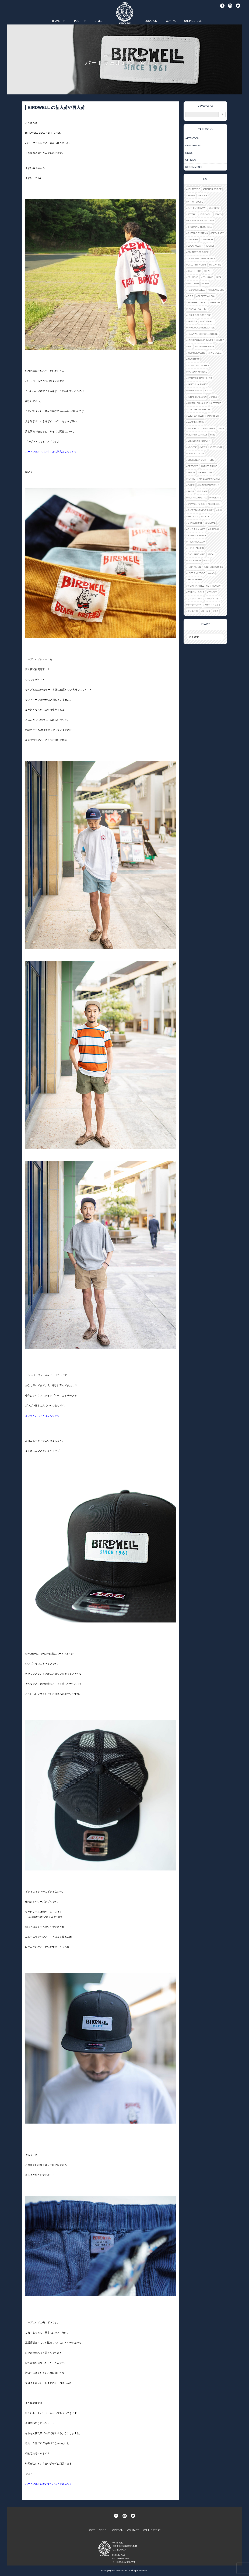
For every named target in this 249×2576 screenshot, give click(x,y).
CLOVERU (193, 239)
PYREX (191, 485)
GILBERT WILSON (206, 296)
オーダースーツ (195, 605)
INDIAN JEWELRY (196, 353)
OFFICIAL (190, 159)
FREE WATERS (216, 290)
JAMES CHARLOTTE (198, 384)
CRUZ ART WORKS (197, 265)
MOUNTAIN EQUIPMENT (200, 441)
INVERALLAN (215, 353)
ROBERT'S (216, 498)
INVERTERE (193, 359)
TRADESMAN (194, 560)
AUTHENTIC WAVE (197, 208)
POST (80, 20)
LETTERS (216, 403)
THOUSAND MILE (196, 554)
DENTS (208, 271)
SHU (220, 510)
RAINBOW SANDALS (209, 485)
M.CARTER (213, 416)
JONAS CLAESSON (197, 397)
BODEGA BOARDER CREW (201, 220)
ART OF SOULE (195, 202)
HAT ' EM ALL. (207, 321)
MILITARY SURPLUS (198, 435)
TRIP (207, 560)
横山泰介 (206, 611)
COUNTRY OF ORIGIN (198, 252)
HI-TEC (220, 340)
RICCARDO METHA (197, 498)
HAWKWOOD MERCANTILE (201, 328)
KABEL (214, 397)
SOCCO (206, 516)
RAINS (191, 491)
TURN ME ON (194, 567)
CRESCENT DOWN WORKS (201, 258)
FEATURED (193, 283)
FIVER (206, 283)
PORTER (192, 479)
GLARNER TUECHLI (197, 302)
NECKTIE (192, 447)
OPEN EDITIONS (196, 453)
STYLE (98, 21)
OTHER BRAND (209, 466)
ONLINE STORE (192, 21)
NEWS (189, 152)
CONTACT (172, 21)
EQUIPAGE (207, 277)
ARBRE (191, 195)
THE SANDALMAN (196, 542)
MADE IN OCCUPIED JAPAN (201, 428)
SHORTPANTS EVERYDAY (200, 510)
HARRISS (192, 321)
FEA (219, 277)
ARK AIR (203, 195)
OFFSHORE (217, 447)
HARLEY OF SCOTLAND (199, 315)
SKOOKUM (193, 516)
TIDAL (212, 554)
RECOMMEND (193, 167)
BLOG (219, 214)
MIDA (221, 428)
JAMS (209, 390)
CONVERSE (207, 239)
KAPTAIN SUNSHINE (198, 403)
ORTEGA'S (193, 466)
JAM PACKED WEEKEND (200, 378)
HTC (190, 346)
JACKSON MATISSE (197, 372)
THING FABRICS (196, 548)
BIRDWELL (206, 214)
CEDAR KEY (218, 233)
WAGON (217, 586)
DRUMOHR (193, 277)
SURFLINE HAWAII (197, 535)
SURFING (214, 529)
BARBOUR (215, 208)
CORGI (210, 246)
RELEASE (203, 491)
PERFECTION (205, 472)
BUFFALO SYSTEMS (198, 233)
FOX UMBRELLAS (196, 290)
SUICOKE (211, 523)
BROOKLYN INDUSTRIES (200, 227)
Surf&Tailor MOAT (124, 13)
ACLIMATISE (194, 189)
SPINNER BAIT (195, 523)
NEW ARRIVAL (193, 145)
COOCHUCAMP (195, 246)
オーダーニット (213, 605)
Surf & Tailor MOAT (196, 529)
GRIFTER (215, 302)
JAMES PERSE (195, 390)
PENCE (191, 472)
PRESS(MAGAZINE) (210, 479)
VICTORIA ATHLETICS (198, 586)
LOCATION (151, 21)
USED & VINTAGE (196, 573)
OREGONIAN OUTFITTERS (201, 460)
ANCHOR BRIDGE (213, 189)
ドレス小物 (193, 611)
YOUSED (212, 592)
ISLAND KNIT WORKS (198, 365)
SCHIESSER (215, 504)
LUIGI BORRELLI (196, 416)
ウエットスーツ (195, 598)
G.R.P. (191, 296)
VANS (212, 573)
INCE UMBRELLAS (205, 346)
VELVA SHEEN (195, 579)
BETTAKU (192, 214)
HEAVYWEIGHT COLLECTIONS (203, 334)
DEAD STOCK (194, 271)
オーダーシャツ (213, 598)
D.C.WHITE (216, 265)
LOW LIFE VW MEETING (200, 409)
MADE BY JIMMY (196, 422)
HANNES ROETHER (197, 309)
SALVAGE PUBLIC (196, 504)
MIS (213, 435)
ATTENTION (192, 138)
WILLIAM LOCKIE (196, 592)
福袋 (216, 611)
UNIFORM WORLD (214, 567)
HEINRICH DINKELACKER (200, 340)
